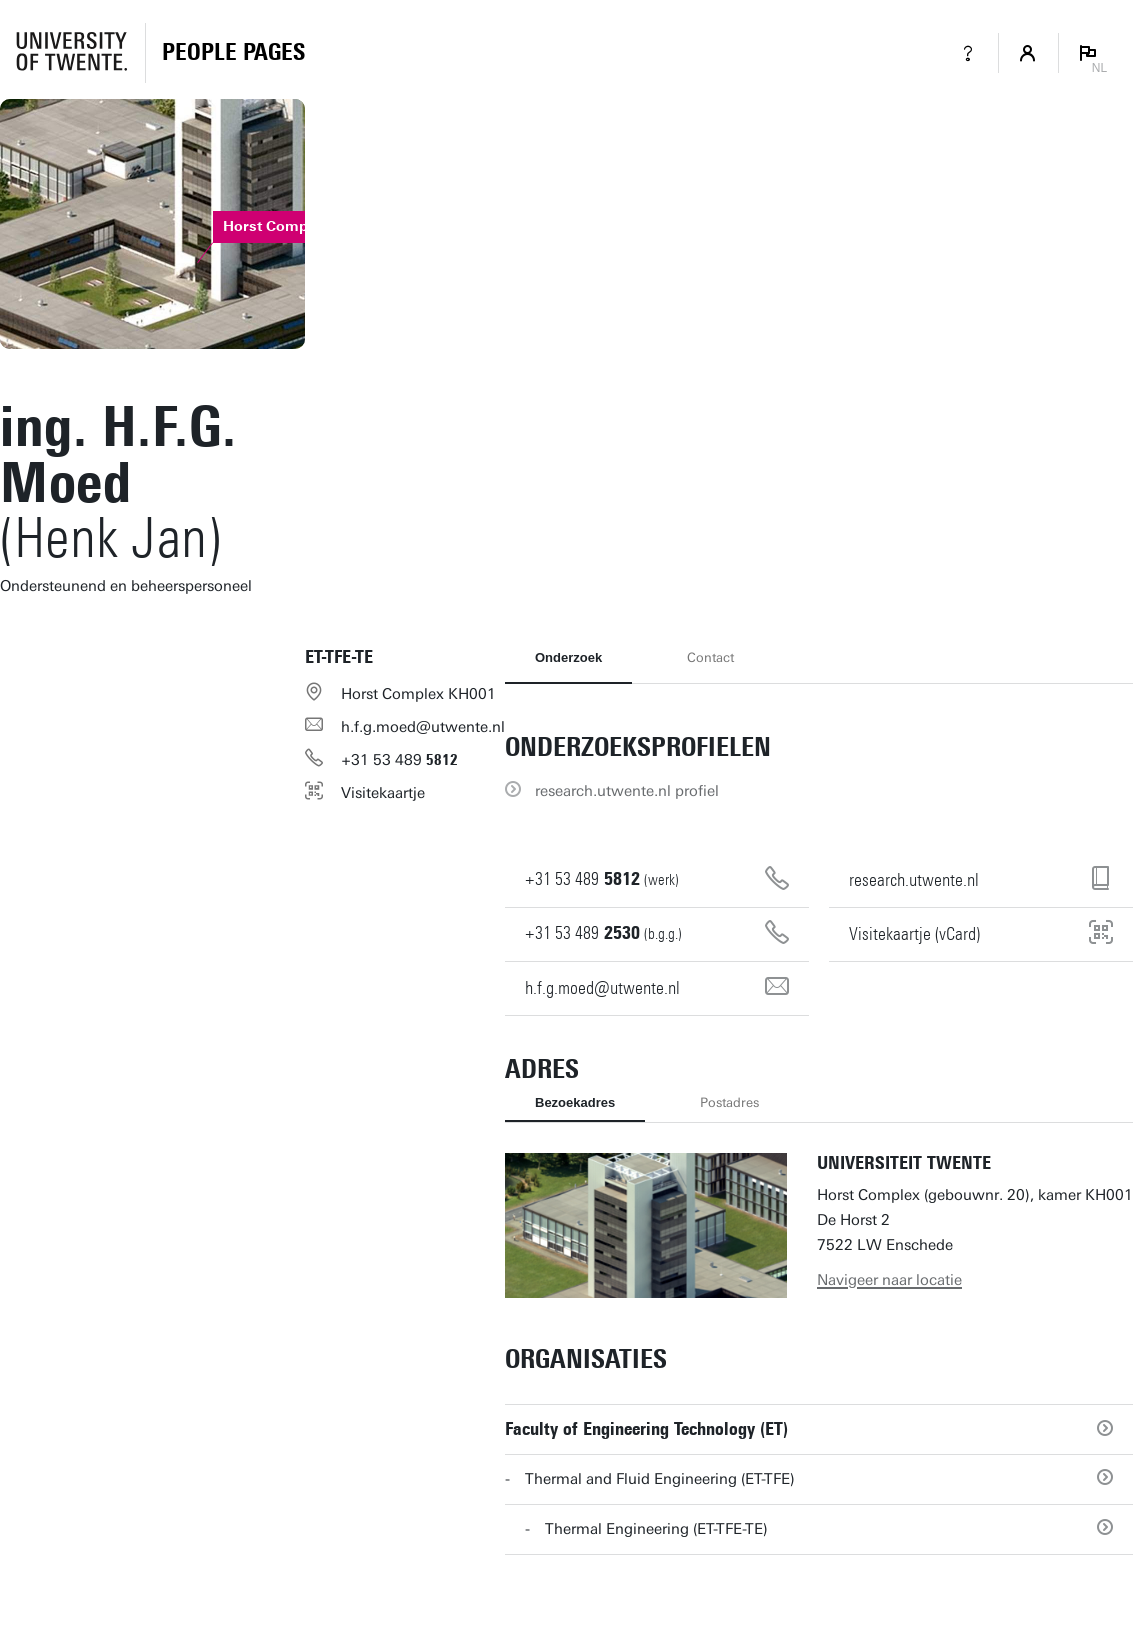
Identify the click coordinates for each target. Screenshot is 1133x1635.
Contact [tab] (710, 657)
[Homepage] (233, 53)
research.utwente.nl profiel (627, 791)
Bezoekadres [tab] (575, 1102)
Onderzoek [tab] (568, 657)
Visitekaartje (383, 793)
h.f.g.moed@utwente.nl (423, 727)
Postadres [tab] (729, 1102)
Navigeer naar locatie (889, 1280)
